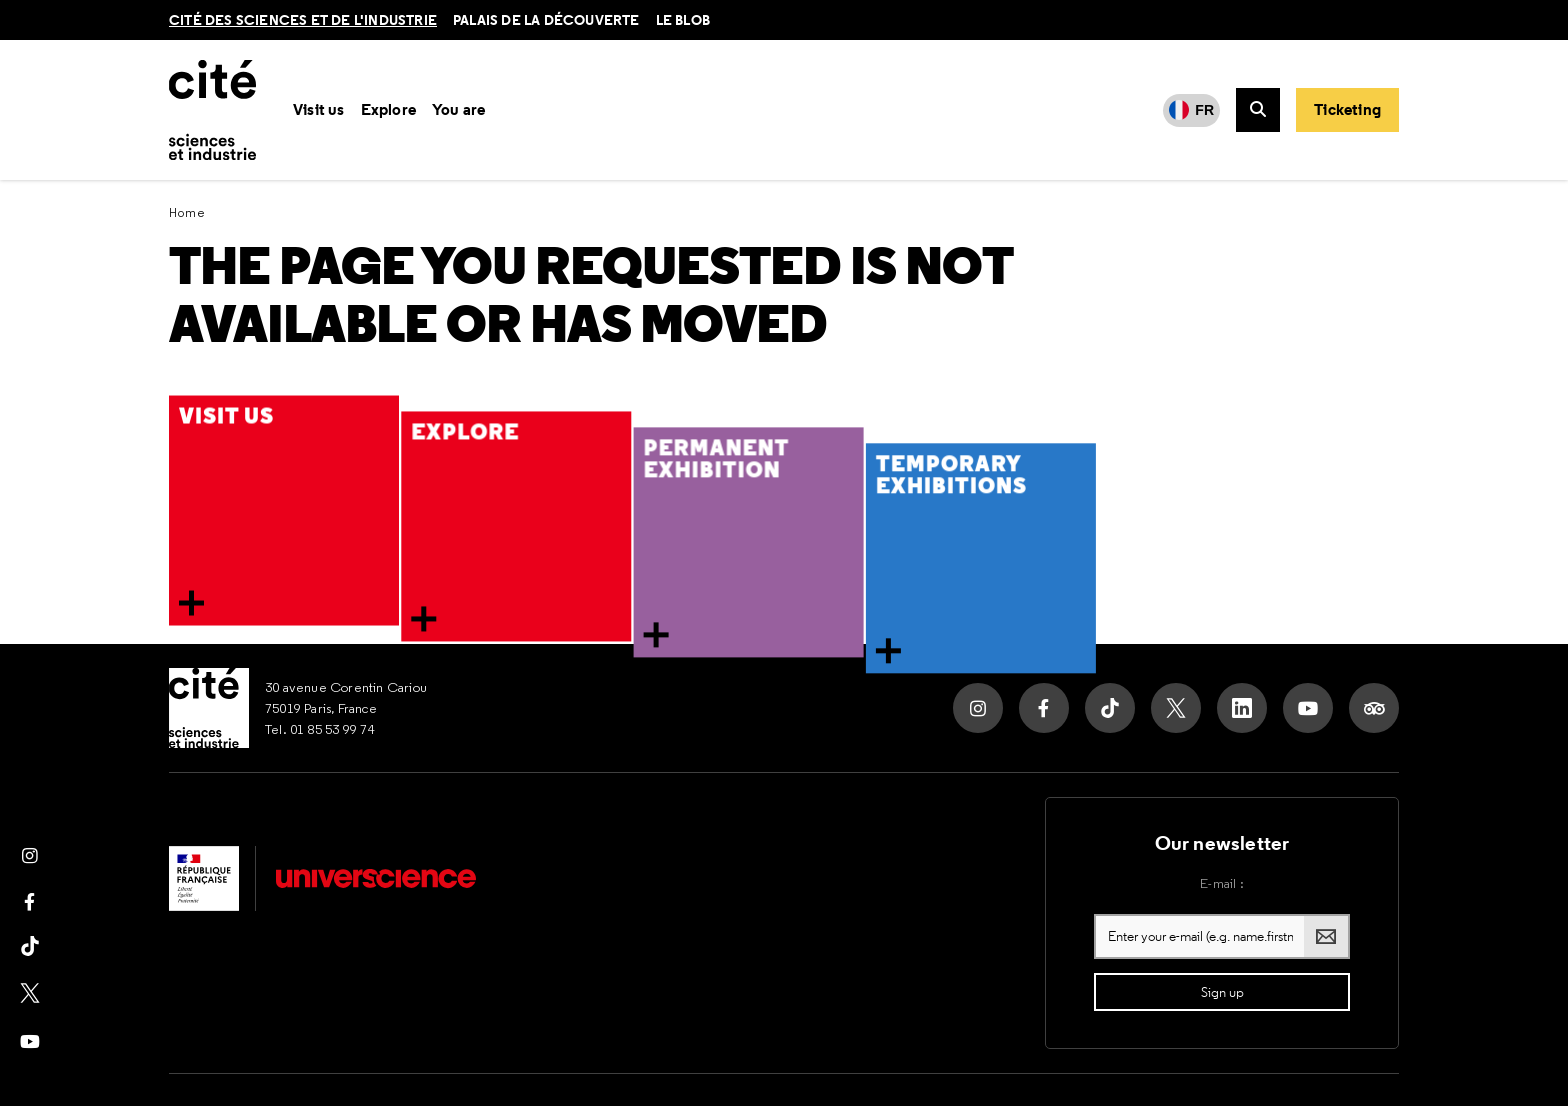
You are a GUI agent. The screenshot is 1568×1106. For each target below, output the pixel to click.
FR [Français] (1204, 110)
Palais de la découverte (546, 20)
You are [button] (458, 109)
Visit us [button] (319, 109)
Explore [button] (388, 109)
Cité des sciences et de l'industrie (303, 20)
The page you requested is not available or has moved (590, 295)
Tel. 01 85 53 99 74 (320, 729)
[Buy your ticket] (1347, 110)
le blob (683, 20)
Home (187, 212)
